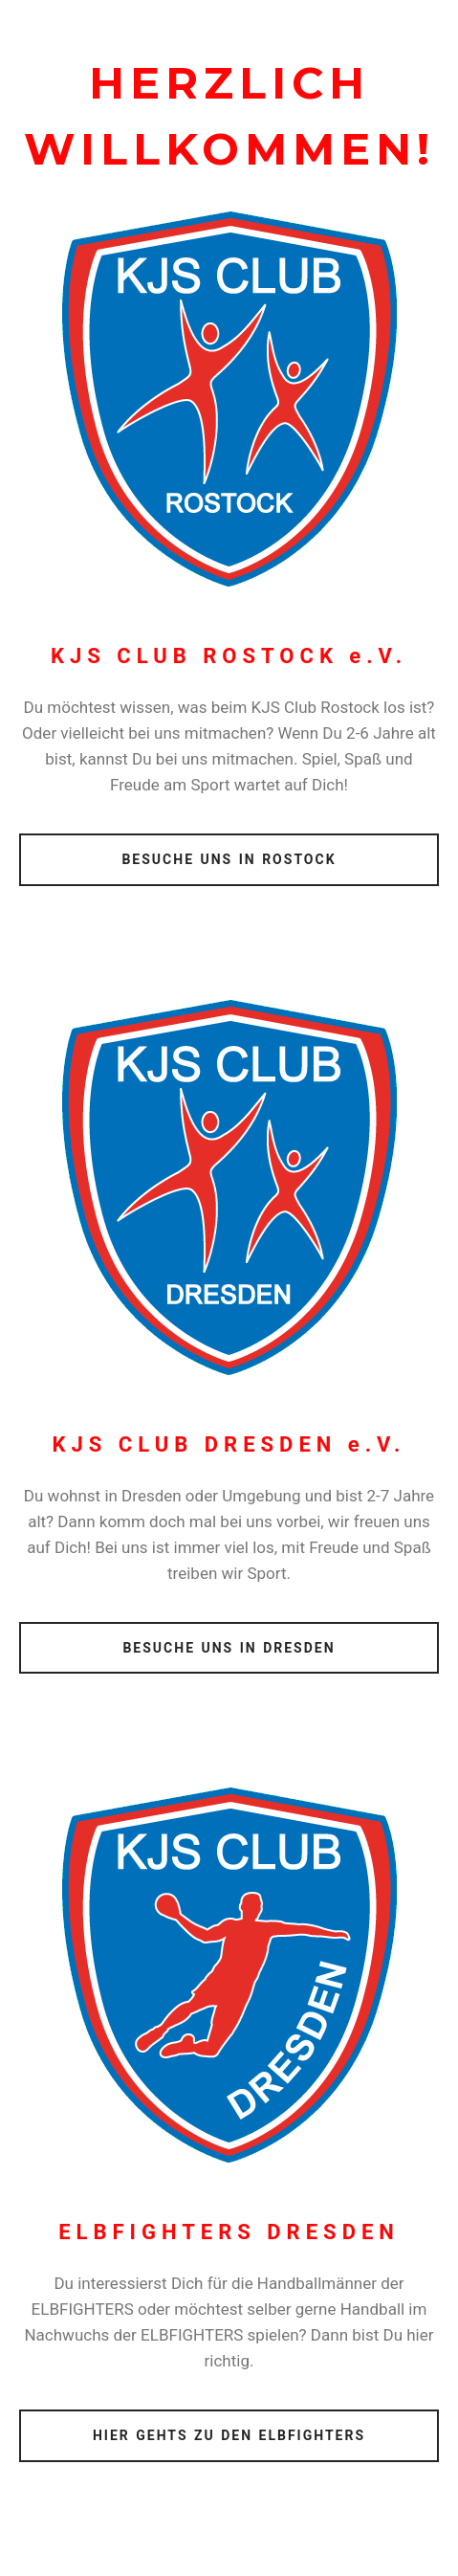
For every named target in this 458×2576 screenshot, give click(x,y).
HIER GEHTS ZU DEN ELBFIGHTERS (229, 2435)
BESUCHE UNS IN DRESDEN (228, 1647)
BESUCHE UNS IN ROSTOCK (228, 859)
